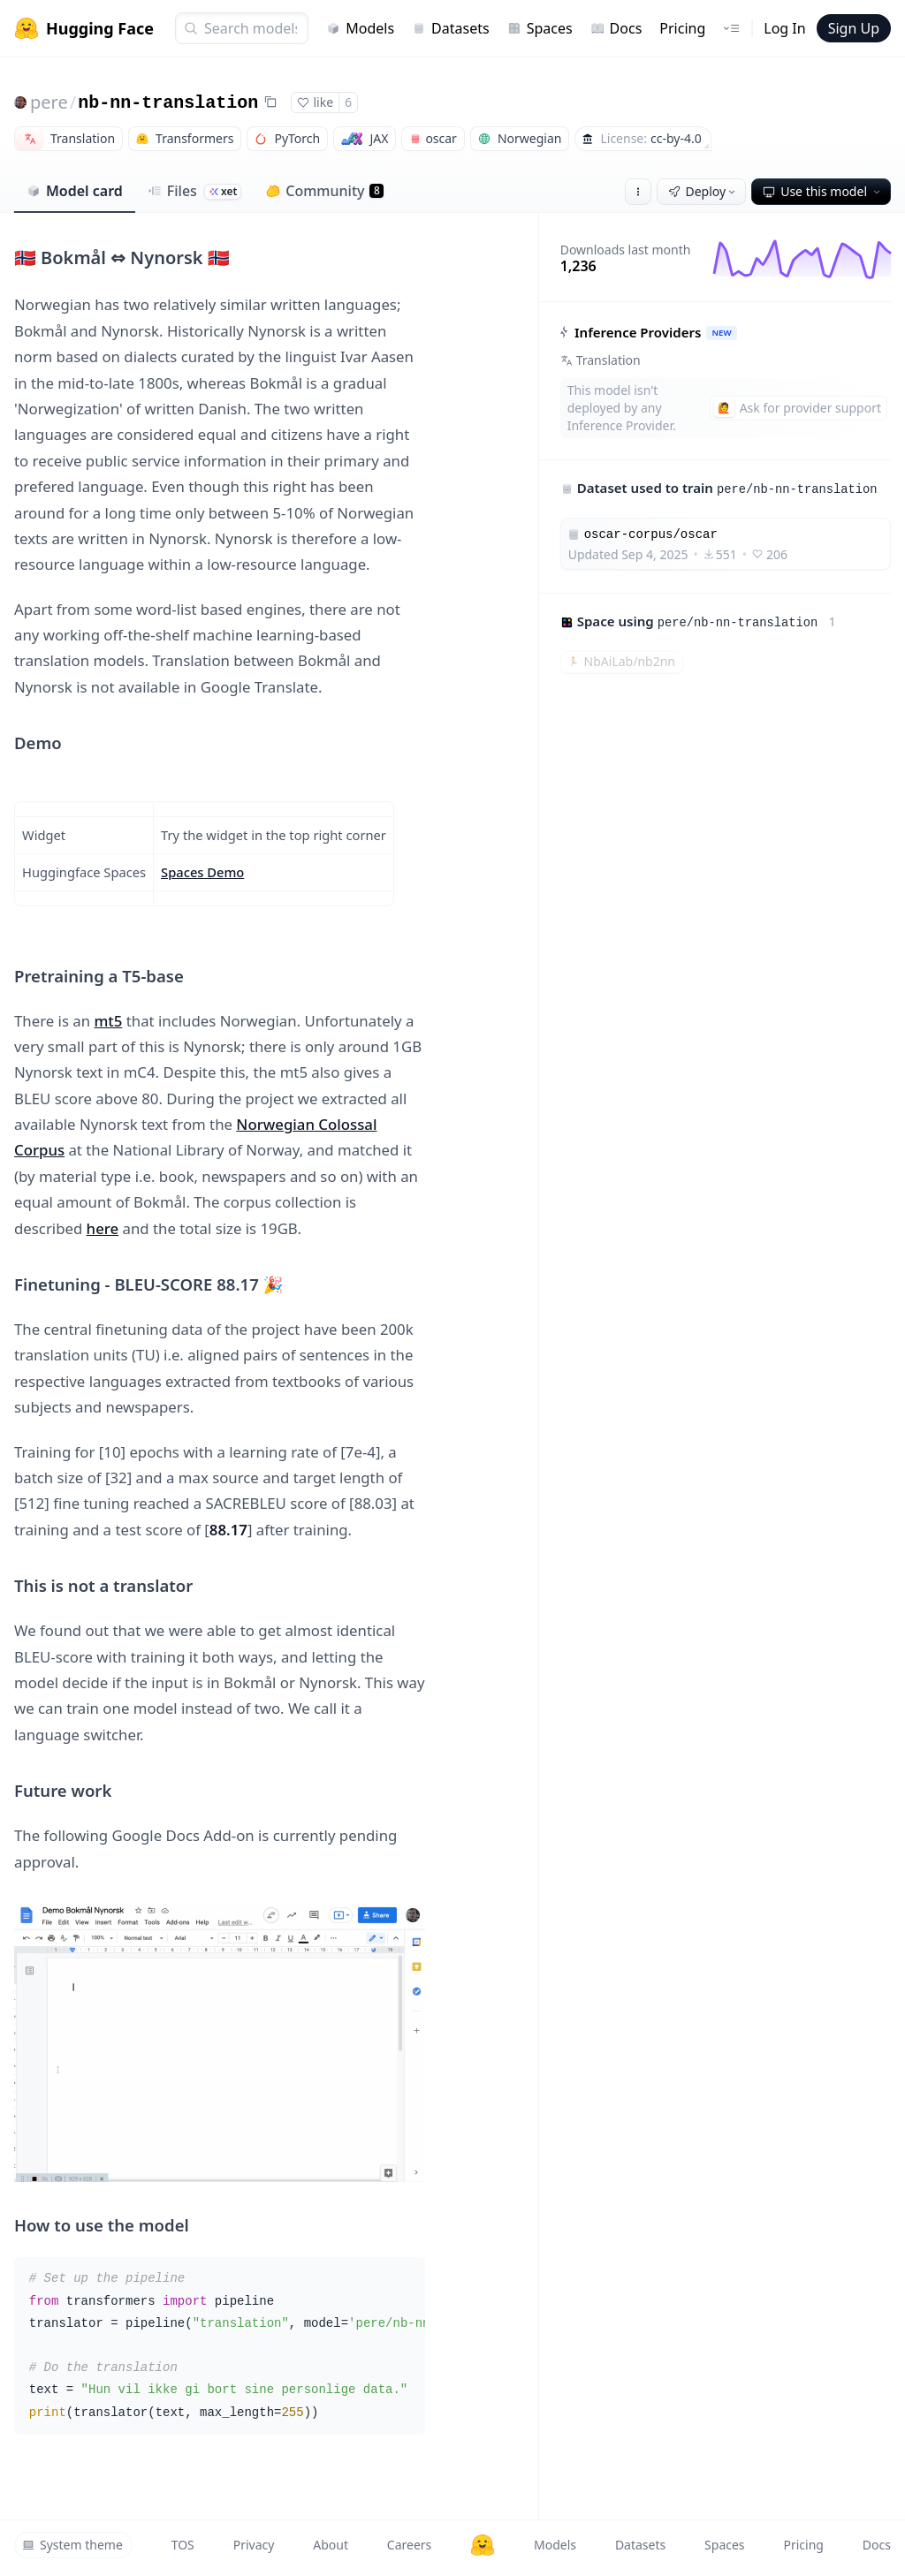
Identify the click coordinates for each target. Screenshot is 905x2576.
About (330, 2544)
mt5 (108, 1021)
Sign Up (853, 28)
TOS (182, 2544)
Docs (616, 28)
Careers (409, 2544)
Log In (784, 28)
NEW (721, 332)
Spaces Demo (202, 872)
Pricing (682, 28)
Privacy (254, 2544)
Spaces (540, 28)
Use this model (823, 191)
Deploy (703, 191)
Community (325, 191)
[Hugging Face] (482, 2545)
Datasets (451, 28)
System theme (72, 2544)
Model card (75, 191)
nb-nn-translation (168, 103)
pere (49, 102)
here (103, 1228)
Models (360, 28)
